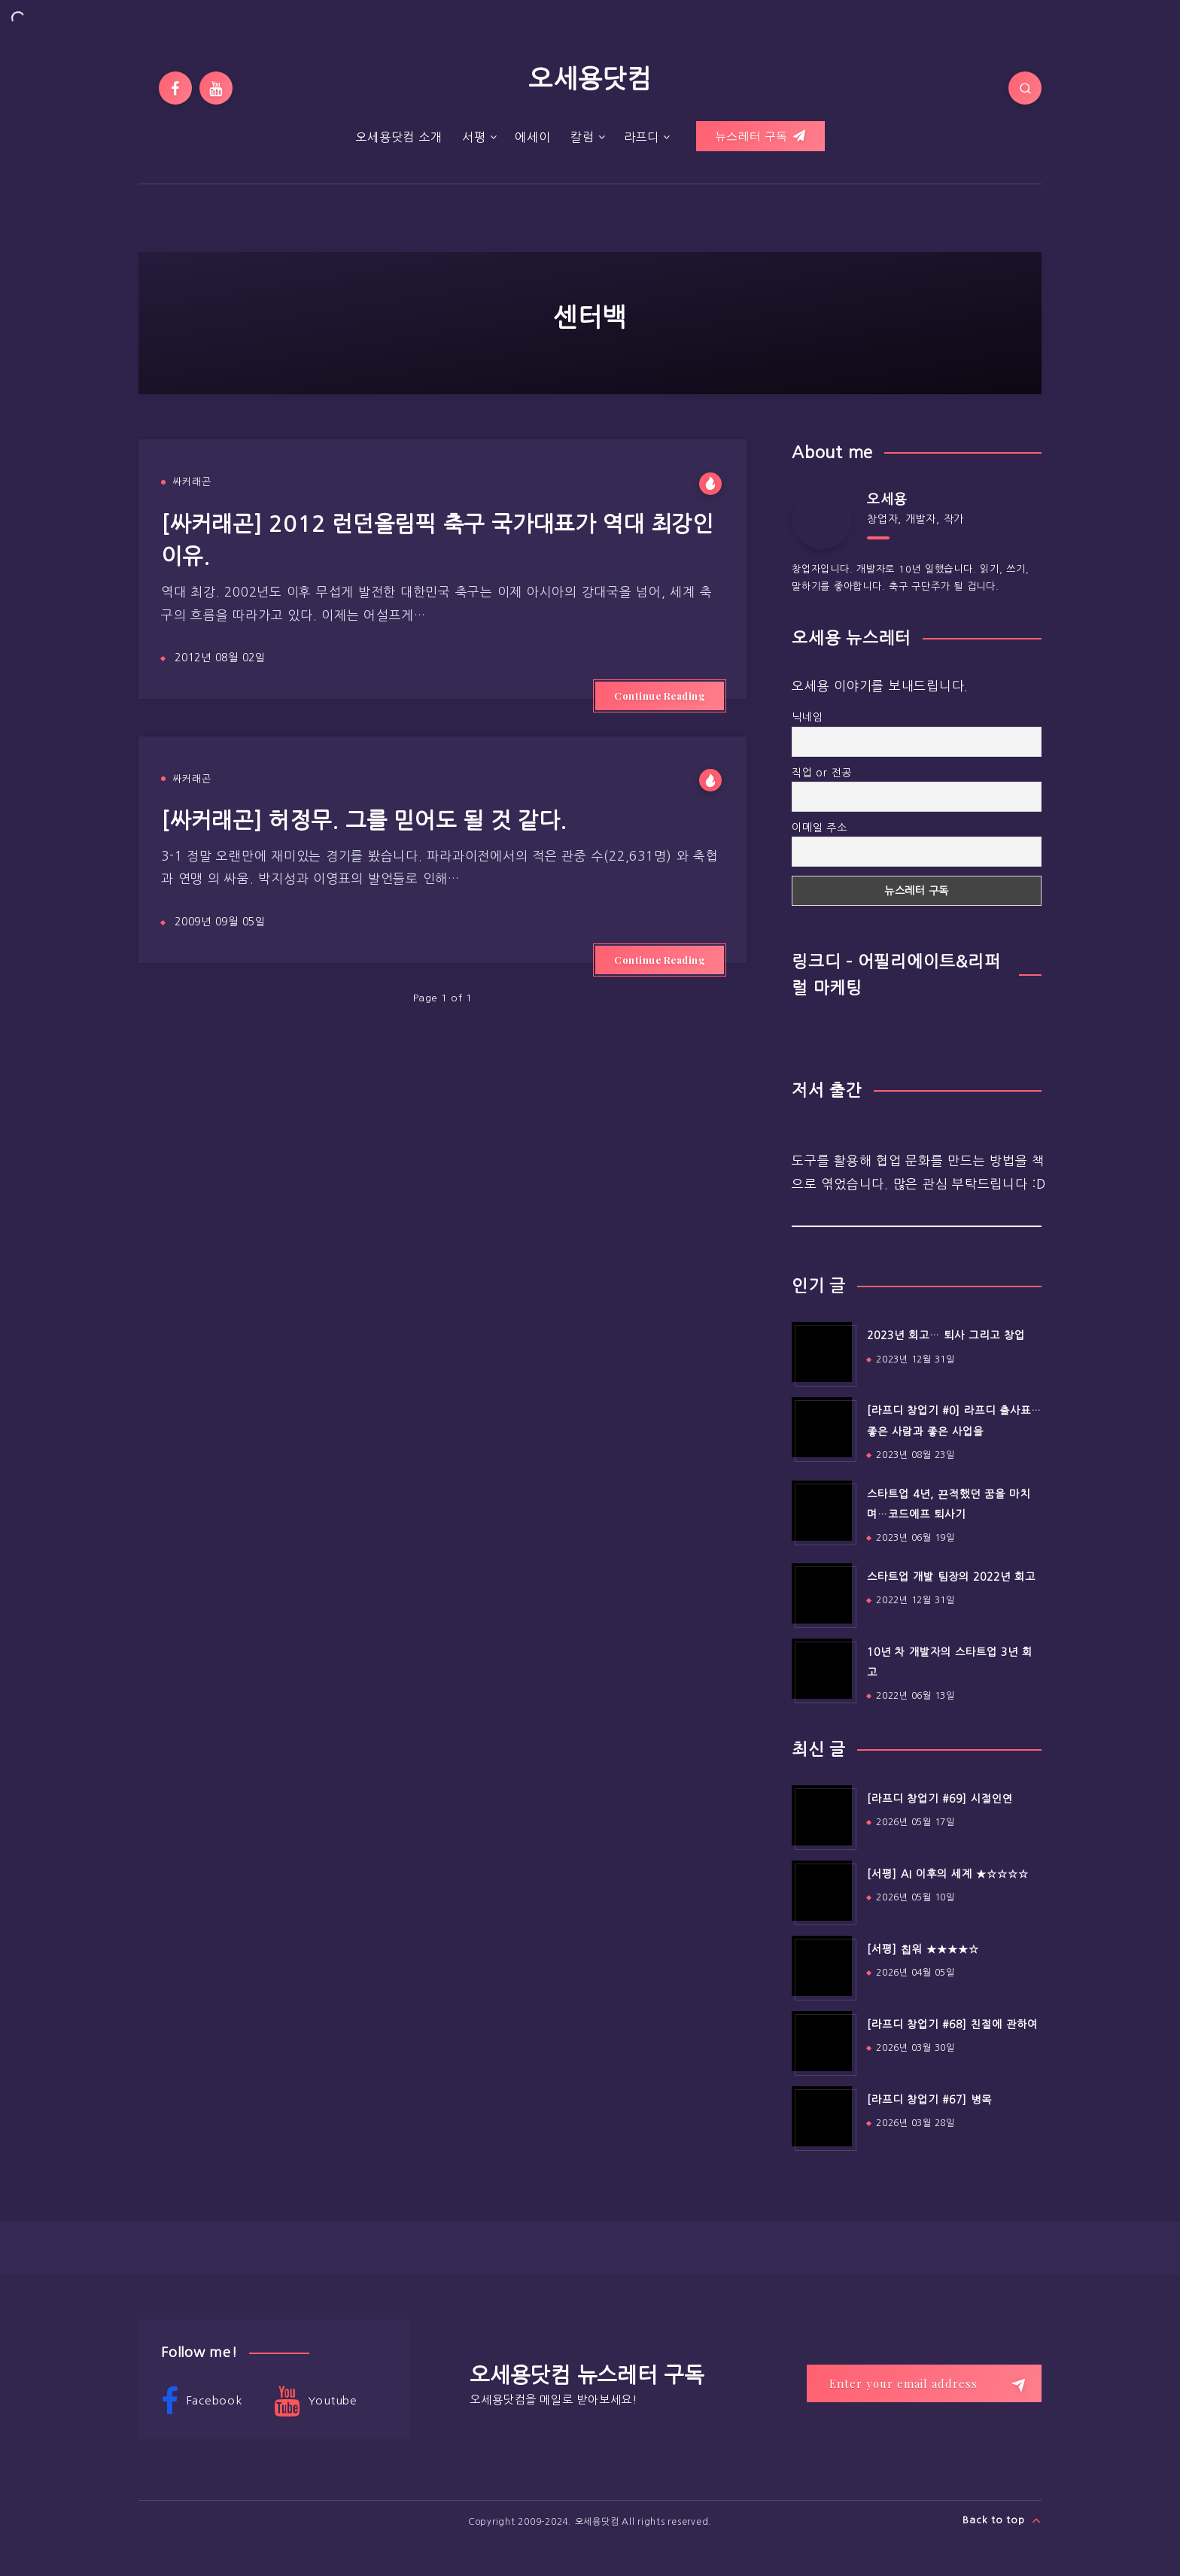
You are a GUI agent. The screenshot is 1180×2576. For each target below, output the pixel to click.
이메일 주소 (819, 827)
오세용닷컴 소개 (398, 137)
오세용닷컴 (590, 79)
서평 (474, 137)
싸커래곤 (191, 482)
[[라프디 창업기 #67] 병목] (822, 2116)
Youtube (315, 2401)
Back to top (1002, 2520)
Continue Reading (659, 695)
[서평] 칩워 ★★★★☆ (923, 1949)
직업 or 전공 (822, 772)
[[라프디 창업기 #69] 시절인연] (822, 1815)
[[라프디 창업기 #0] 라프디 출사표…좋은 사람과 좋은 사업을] (822, 1427)
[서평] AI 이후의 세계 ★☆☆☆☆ (948, 1874)
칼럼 (582, 137)
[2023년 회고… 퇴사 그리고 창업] (822, 1352)
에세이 (532, 137)
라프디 (641, 137)
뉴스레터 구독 (760, 136)
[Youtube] (216, 88)
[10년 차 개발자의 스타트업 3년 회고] (822, 1669)
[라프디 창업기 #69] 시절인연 (940, 1799)
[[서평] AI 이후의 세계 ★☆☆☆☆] (822, 1891)
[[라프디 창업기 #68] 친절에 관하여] (822, 2041)
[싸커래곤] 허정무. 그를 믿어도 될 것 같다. (364, 820)
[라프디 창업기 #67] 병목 (929, 2100)
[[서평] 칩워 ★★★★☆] (822, 1966)
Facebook (201, 2401)
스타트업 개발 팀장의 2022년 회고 (951, 1577)
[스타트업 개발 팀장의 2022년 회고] (822, 1593)
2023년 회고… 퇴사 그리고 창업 (946, 1335)
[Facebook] (175, 88)
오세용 (887, 499)
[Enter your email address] (924, 2383)
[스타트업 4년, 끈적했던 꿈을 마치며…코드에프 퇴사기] (822, 1511)
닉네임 (807, 717)
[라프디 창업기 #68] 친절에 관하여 (952, 2024)
